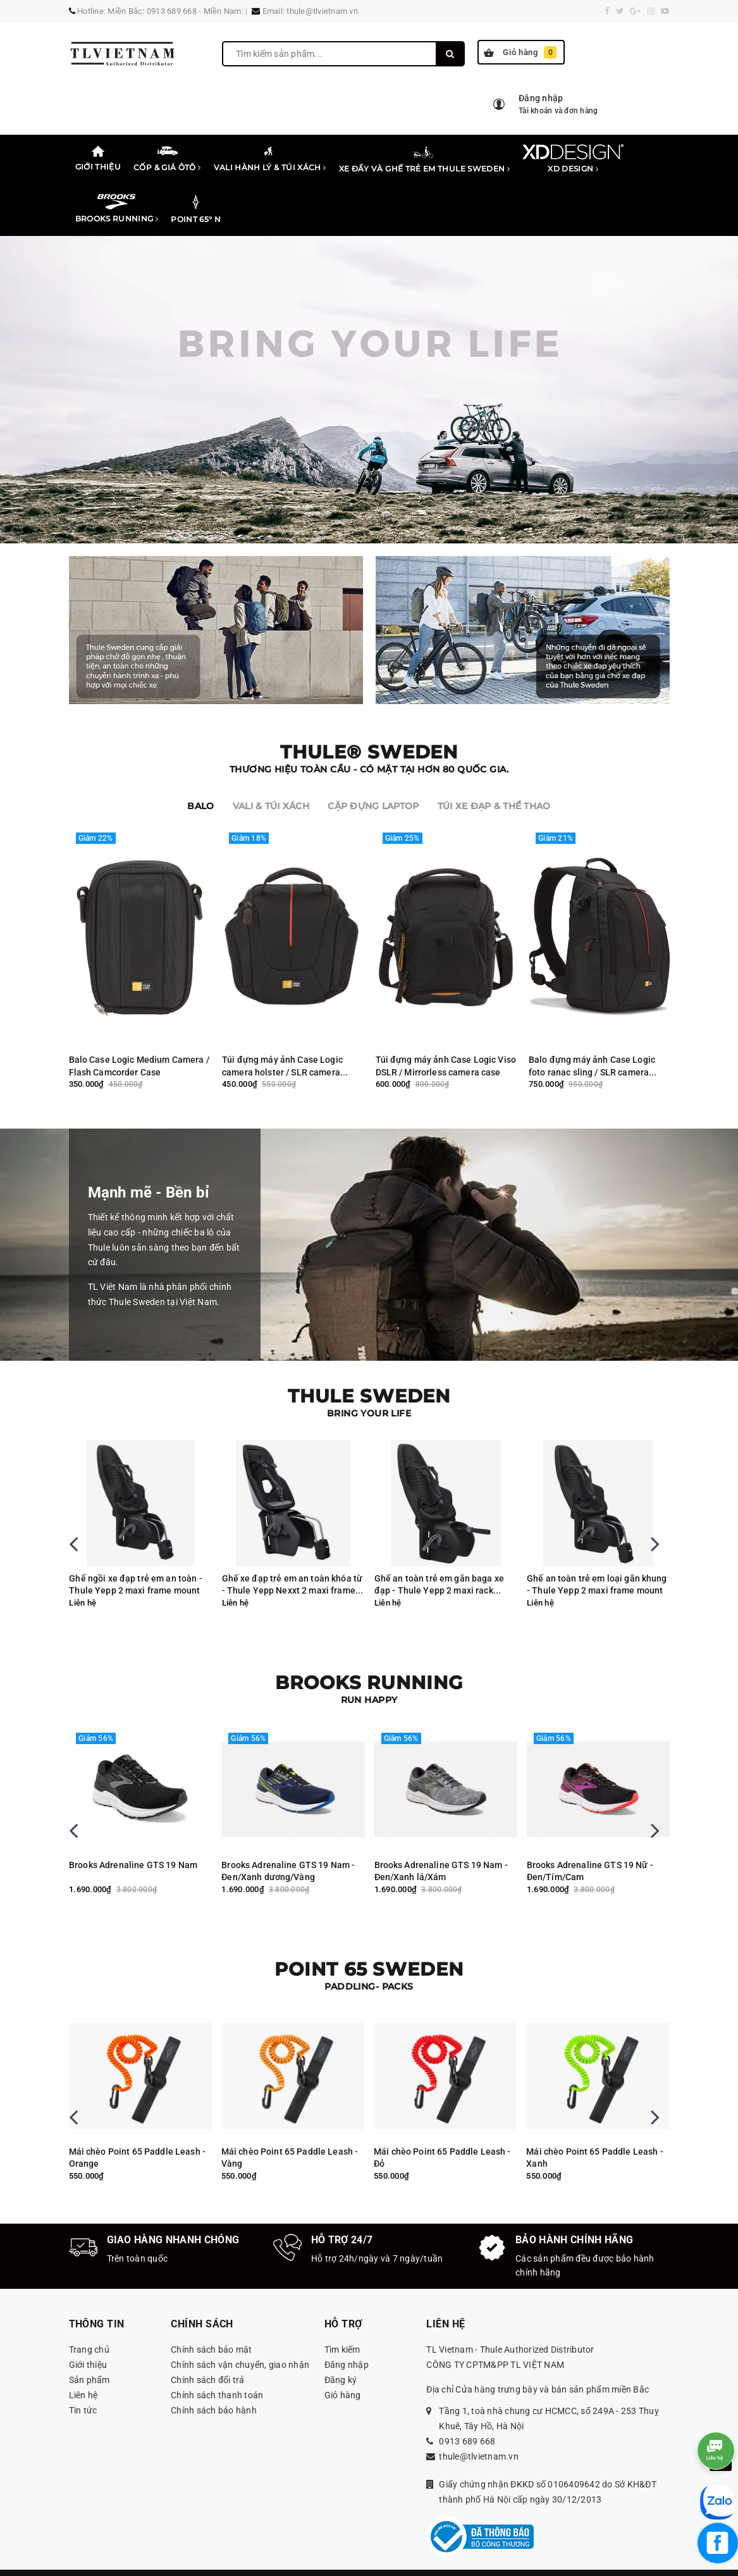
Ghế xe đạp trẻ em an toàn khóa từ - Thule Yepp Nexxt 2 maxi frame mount (444, 1563)
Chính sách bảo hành (214, 2389)
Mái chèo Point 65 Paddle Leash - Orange (290, 2136)
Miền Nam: (223, 11)
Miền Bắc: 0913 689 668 (152, 11)
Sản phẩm (89, 2358)
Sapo (532, 2561)
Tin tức (83, 2389)
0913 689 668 (467, 2420)
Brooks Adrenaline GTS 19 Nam (285, 1843)
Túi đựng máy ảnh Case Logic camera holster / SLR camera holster (282, 1045)
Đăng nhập (346, 2343)
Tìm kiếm (342, 2328)
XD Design (573, 158)
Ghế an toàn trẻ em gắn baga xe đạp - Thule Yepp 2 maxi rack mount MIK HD (591, 1563)
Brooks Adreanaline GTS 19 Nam (135, 1843)
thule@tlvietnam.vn (322, 11)
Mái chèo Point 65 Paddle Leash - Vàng (442, 2136)
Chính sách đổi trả (208, 2358)
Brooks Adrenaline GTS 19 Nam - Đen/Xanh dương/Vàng (440, 1849)
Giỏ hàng (520, 52)
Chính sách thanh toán (217, 2374)
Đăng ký (340, 2358)
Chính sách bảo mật (211, 2328)
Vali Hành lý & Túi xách (270, 158)
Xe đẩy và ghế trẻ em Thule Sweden (424, 158)
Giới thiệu (98, 157)
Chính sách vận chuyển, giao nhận (240, 2343)
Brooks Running (117, 208)
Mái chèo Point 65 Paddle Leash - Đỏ (595, 2136)
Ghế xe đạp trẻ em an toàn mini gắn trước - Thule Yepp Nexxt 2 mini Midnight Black (133, 1563)
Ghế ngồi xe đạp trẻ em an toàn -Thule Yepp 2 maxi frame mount (287, 1563)
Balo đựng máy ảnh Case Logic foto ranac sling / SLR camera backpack (592, 1045)
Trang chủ (89, 2328)
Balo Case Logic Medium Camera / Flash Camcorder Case (139, 1045)
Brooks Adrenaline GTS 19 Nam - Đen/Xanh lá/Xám (593, 1849)
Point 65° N (196, 209)
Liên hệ (83, 2374)
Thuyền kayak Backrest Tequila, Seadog (134, 2136)
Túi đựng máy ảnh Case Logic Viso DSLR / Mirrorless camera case (446, 1045)
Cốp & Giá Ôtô (166, 158)
